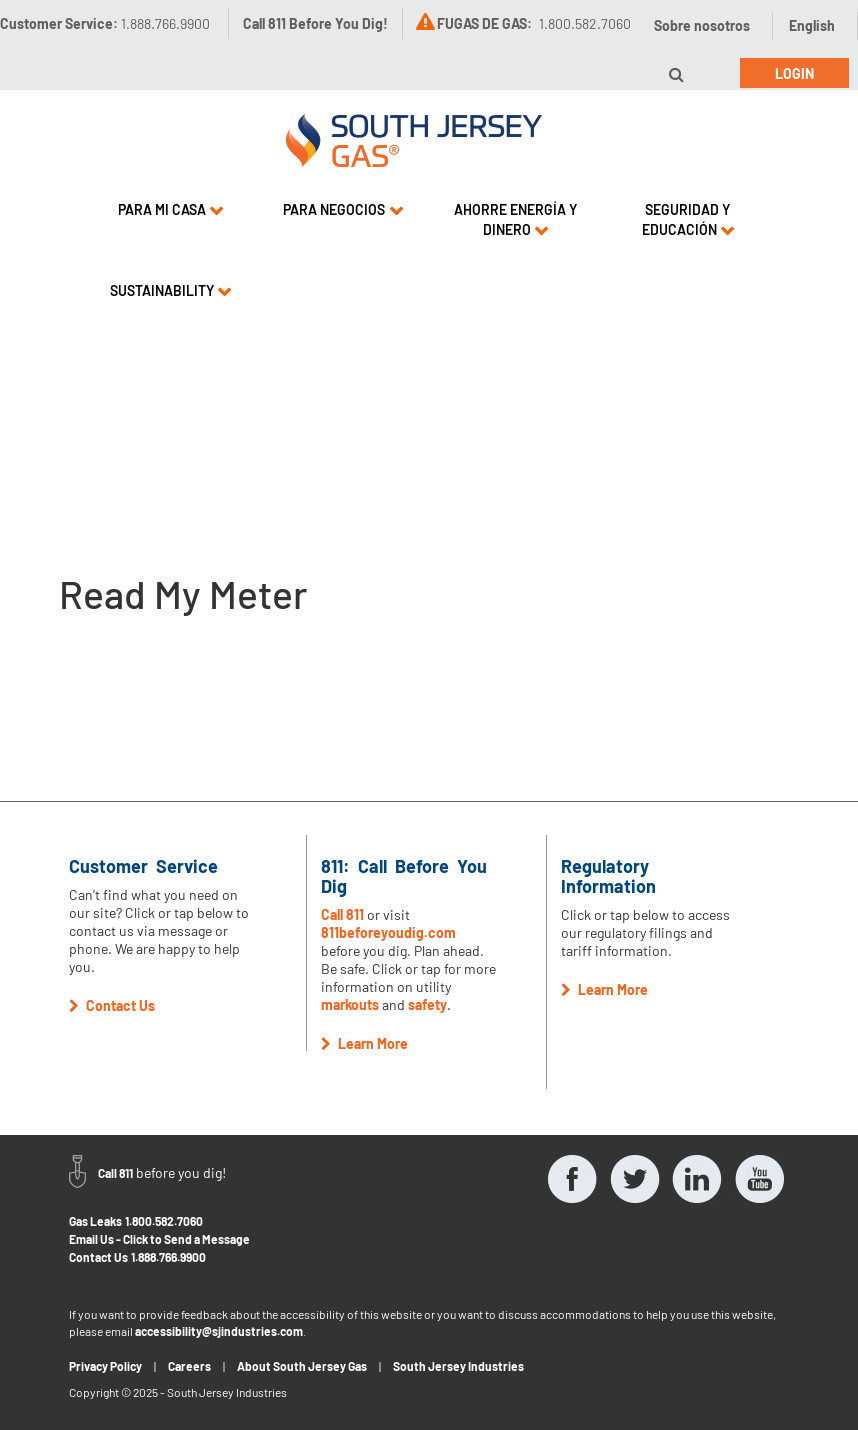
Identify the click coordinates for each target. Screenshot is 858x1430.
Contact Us (98, 1257)
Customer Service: (105, 23)
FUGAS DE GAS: (484, 23)
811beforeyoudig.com (388, 932)
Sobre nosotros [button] (702, 25)
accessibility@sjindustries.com (219, 1331)
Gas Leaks (95, 1221)
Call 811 (342, 914)
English (812, 25)
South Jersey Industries (458, 1366)
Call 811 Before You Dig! (315, 23)
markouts (350, 1004)
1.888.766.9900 (168, 1257)
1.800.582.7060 (164, 1221)
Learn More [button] (364, 1043)
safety (427, 1004)
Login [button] (794, 73)
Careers (189, 1366)
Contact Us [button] (112, 1005)
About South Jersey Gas (302, 1366)
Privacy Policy (105, 1366)
